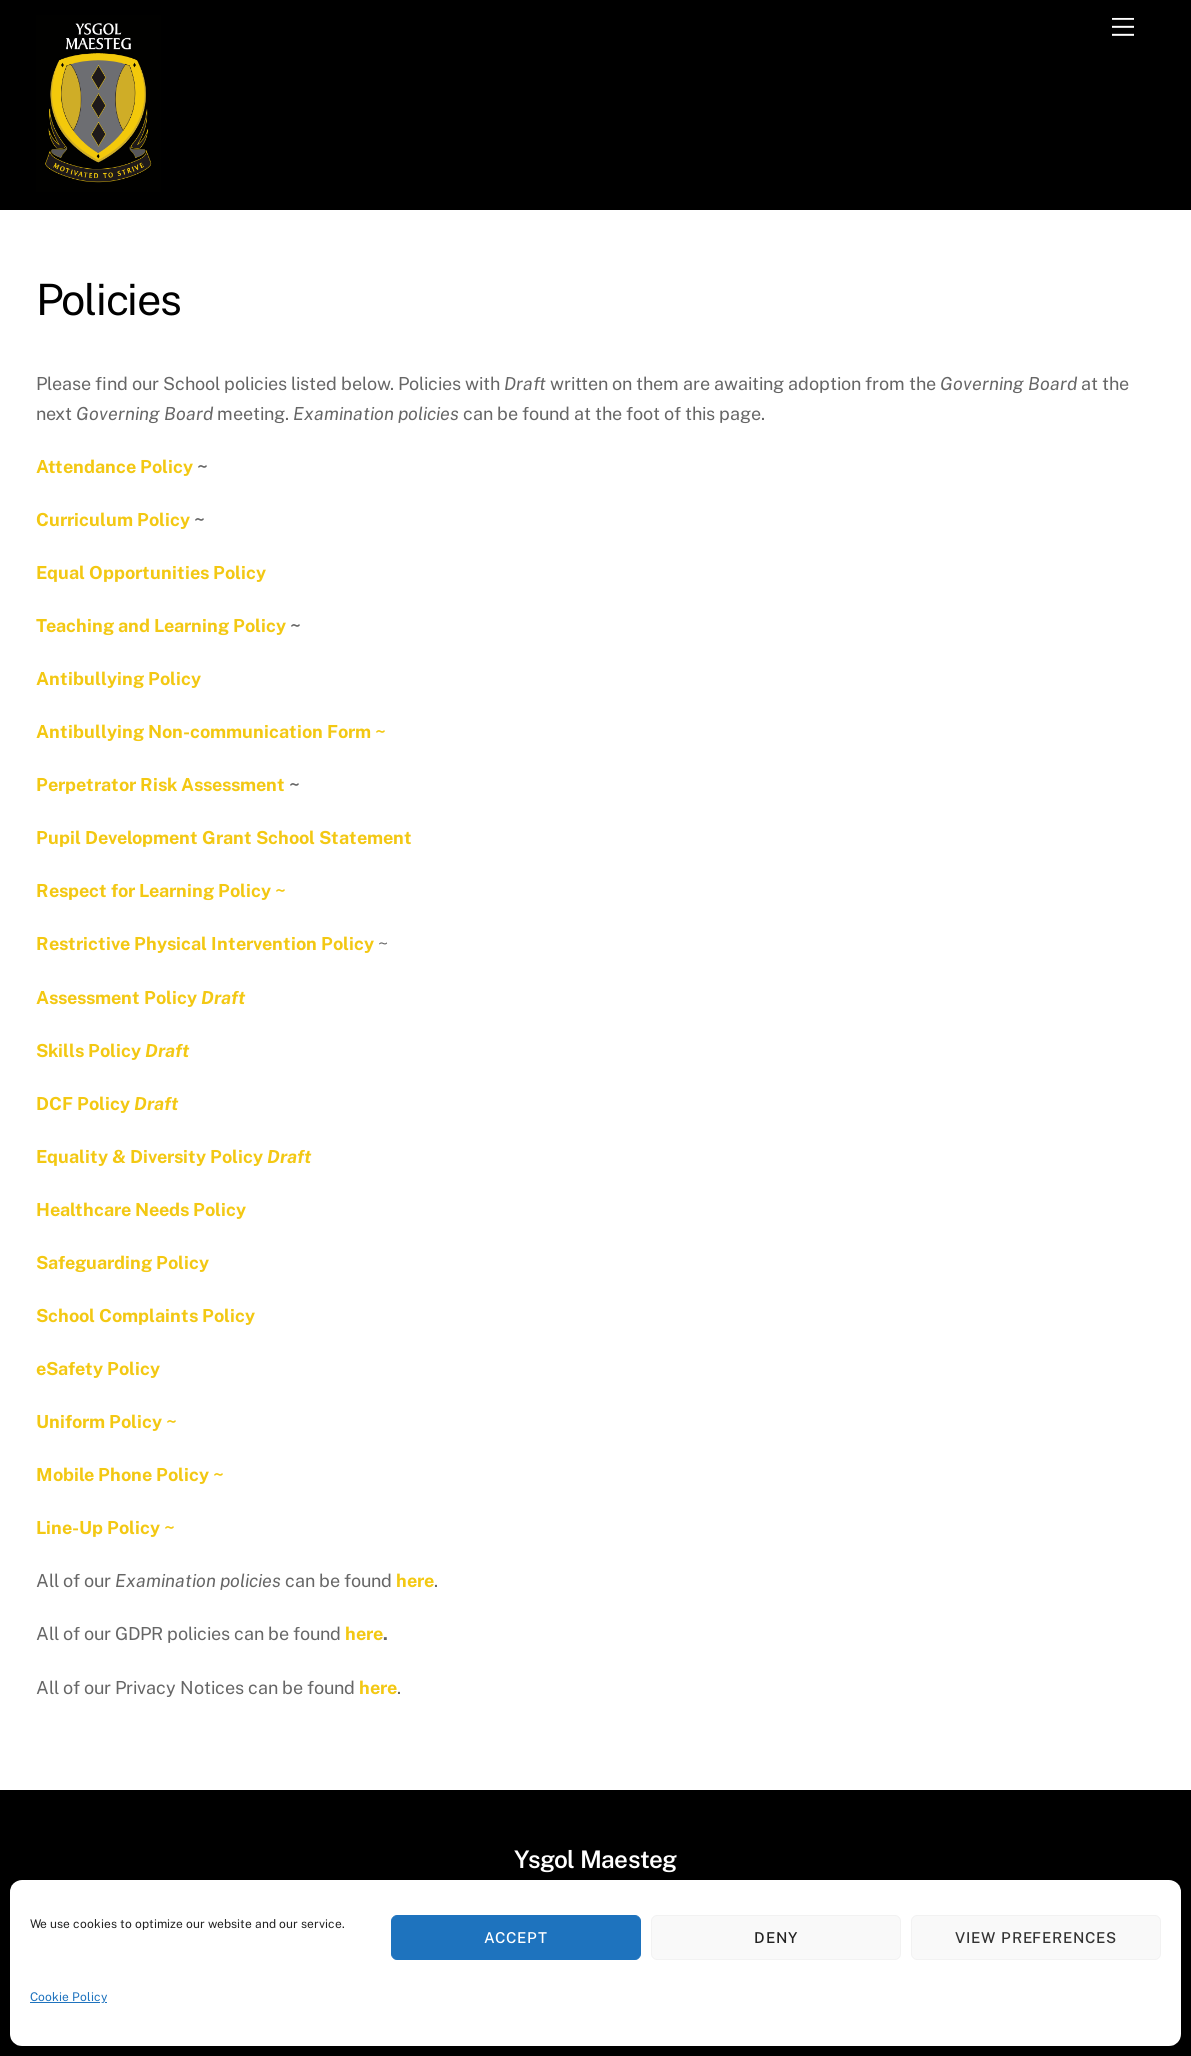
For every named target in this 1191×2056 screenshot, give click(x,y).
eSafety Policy (98, 1368)
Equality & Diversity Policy (173, 1156)
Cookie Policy (68, 1997)
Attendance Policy (114, 466)
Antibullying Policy (118, 678)
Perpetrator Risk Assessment (160, 784)
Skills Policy (112, 1050)
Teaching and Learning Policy (161, 625)
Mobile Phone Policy (122, 1474)
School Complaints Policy (145, 1315)
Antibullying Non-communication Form (203, 731)
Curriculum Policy (113, 519)
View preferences (1036, 1937)
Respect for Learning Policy (153, 890)
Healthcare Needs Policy (141, 1209)
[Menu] (1123, 27)
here (415, 1580)
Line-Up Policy (98, 1527)
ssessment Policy (147, 997)
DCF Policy (107, 1103)
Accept (516, 1937)
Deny (776, 1937)
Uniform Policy (99, 1421)
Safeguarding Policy (122, 1262)
